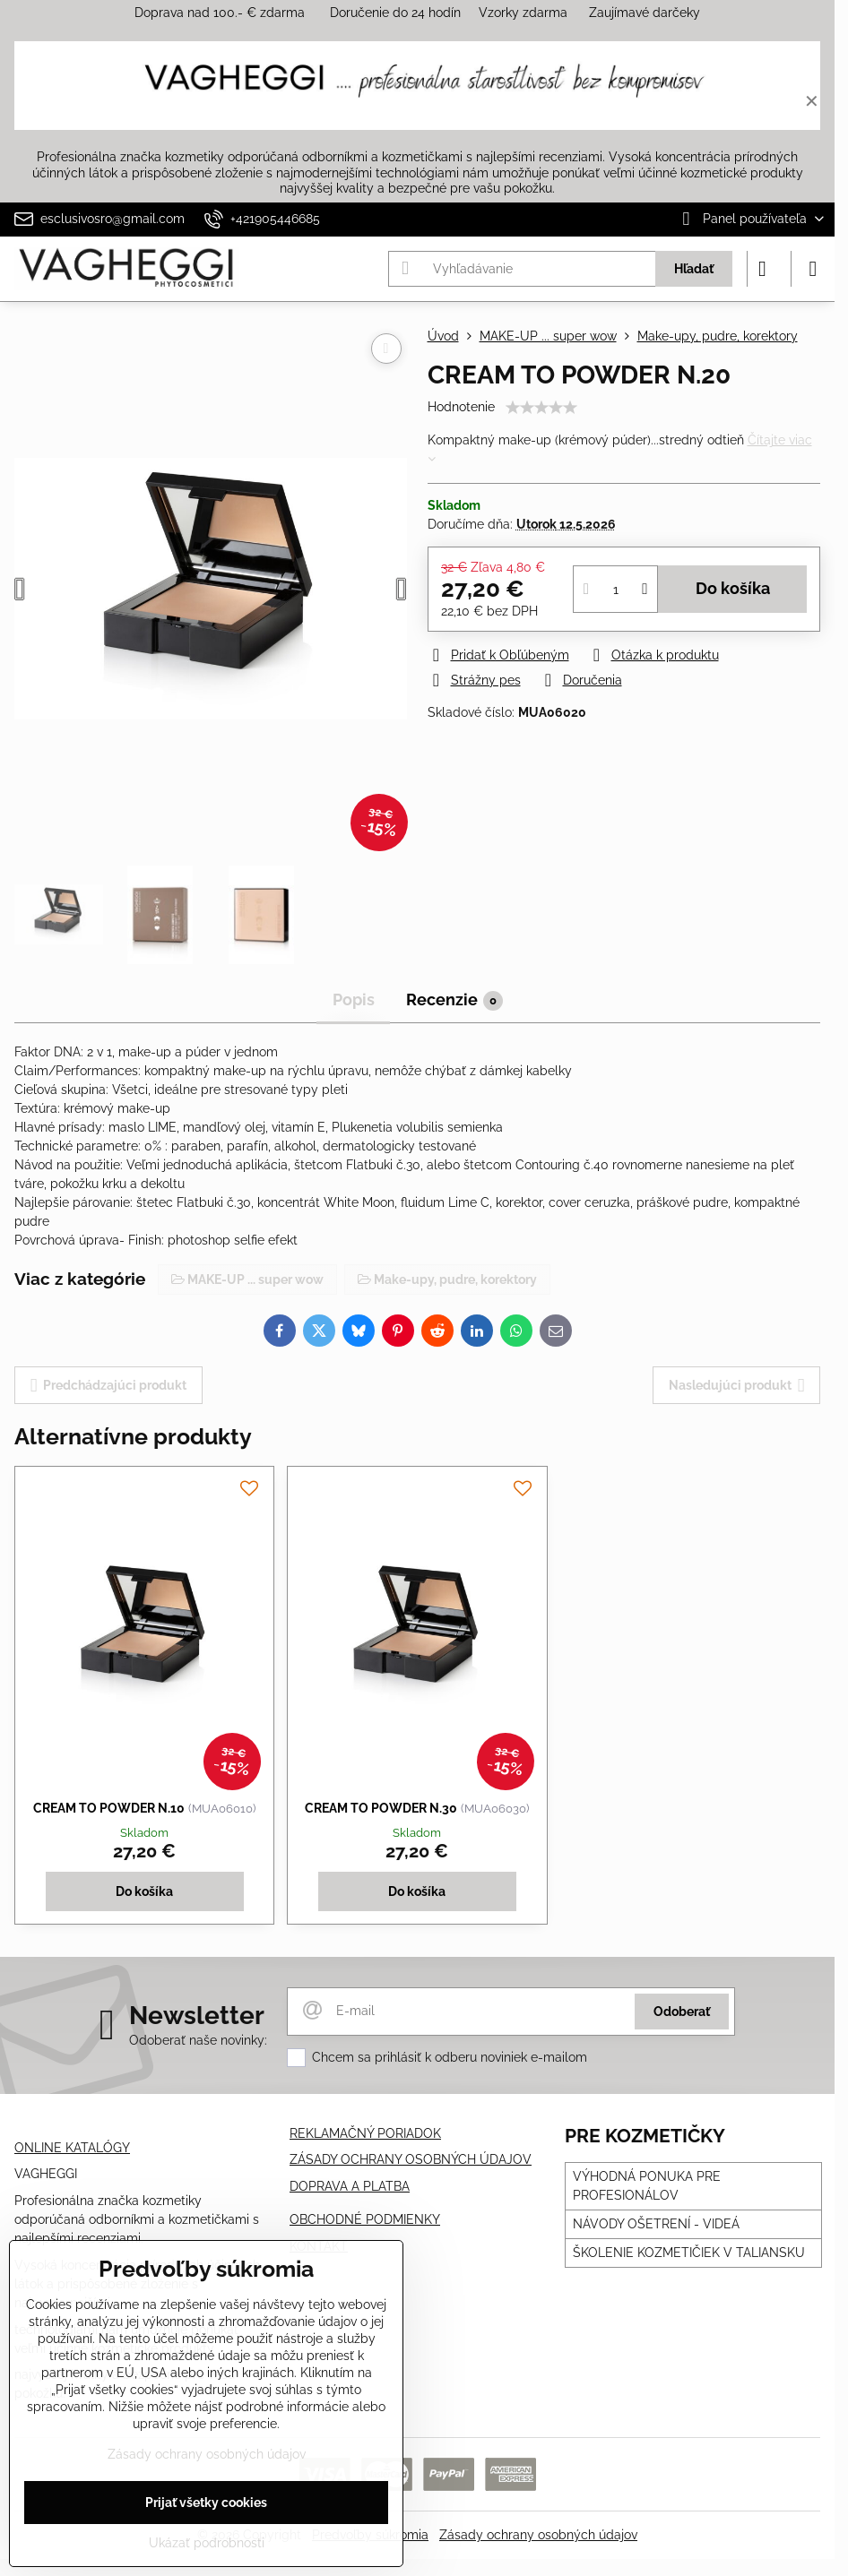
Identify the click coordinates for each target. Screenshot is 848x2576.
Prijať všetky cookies (206, 2502)
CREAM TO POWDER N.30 (381, 1808)
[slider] (541, 408)
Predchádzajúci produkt (108, 1385)
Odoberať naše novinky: (198, 2040)
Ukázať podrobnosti (206, 2543)
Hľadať (694, 269)
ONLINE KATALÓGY (72, 2148)
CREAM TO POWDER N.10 (109, 1808)
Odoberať (681, 2011)
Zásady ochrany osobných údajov (538, 2535)
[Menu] (813, 269)
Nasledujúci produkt (737, 1385)
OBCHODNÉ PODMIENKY (365, 2219)
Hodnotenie (461, 407)
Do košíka (733, 589)
